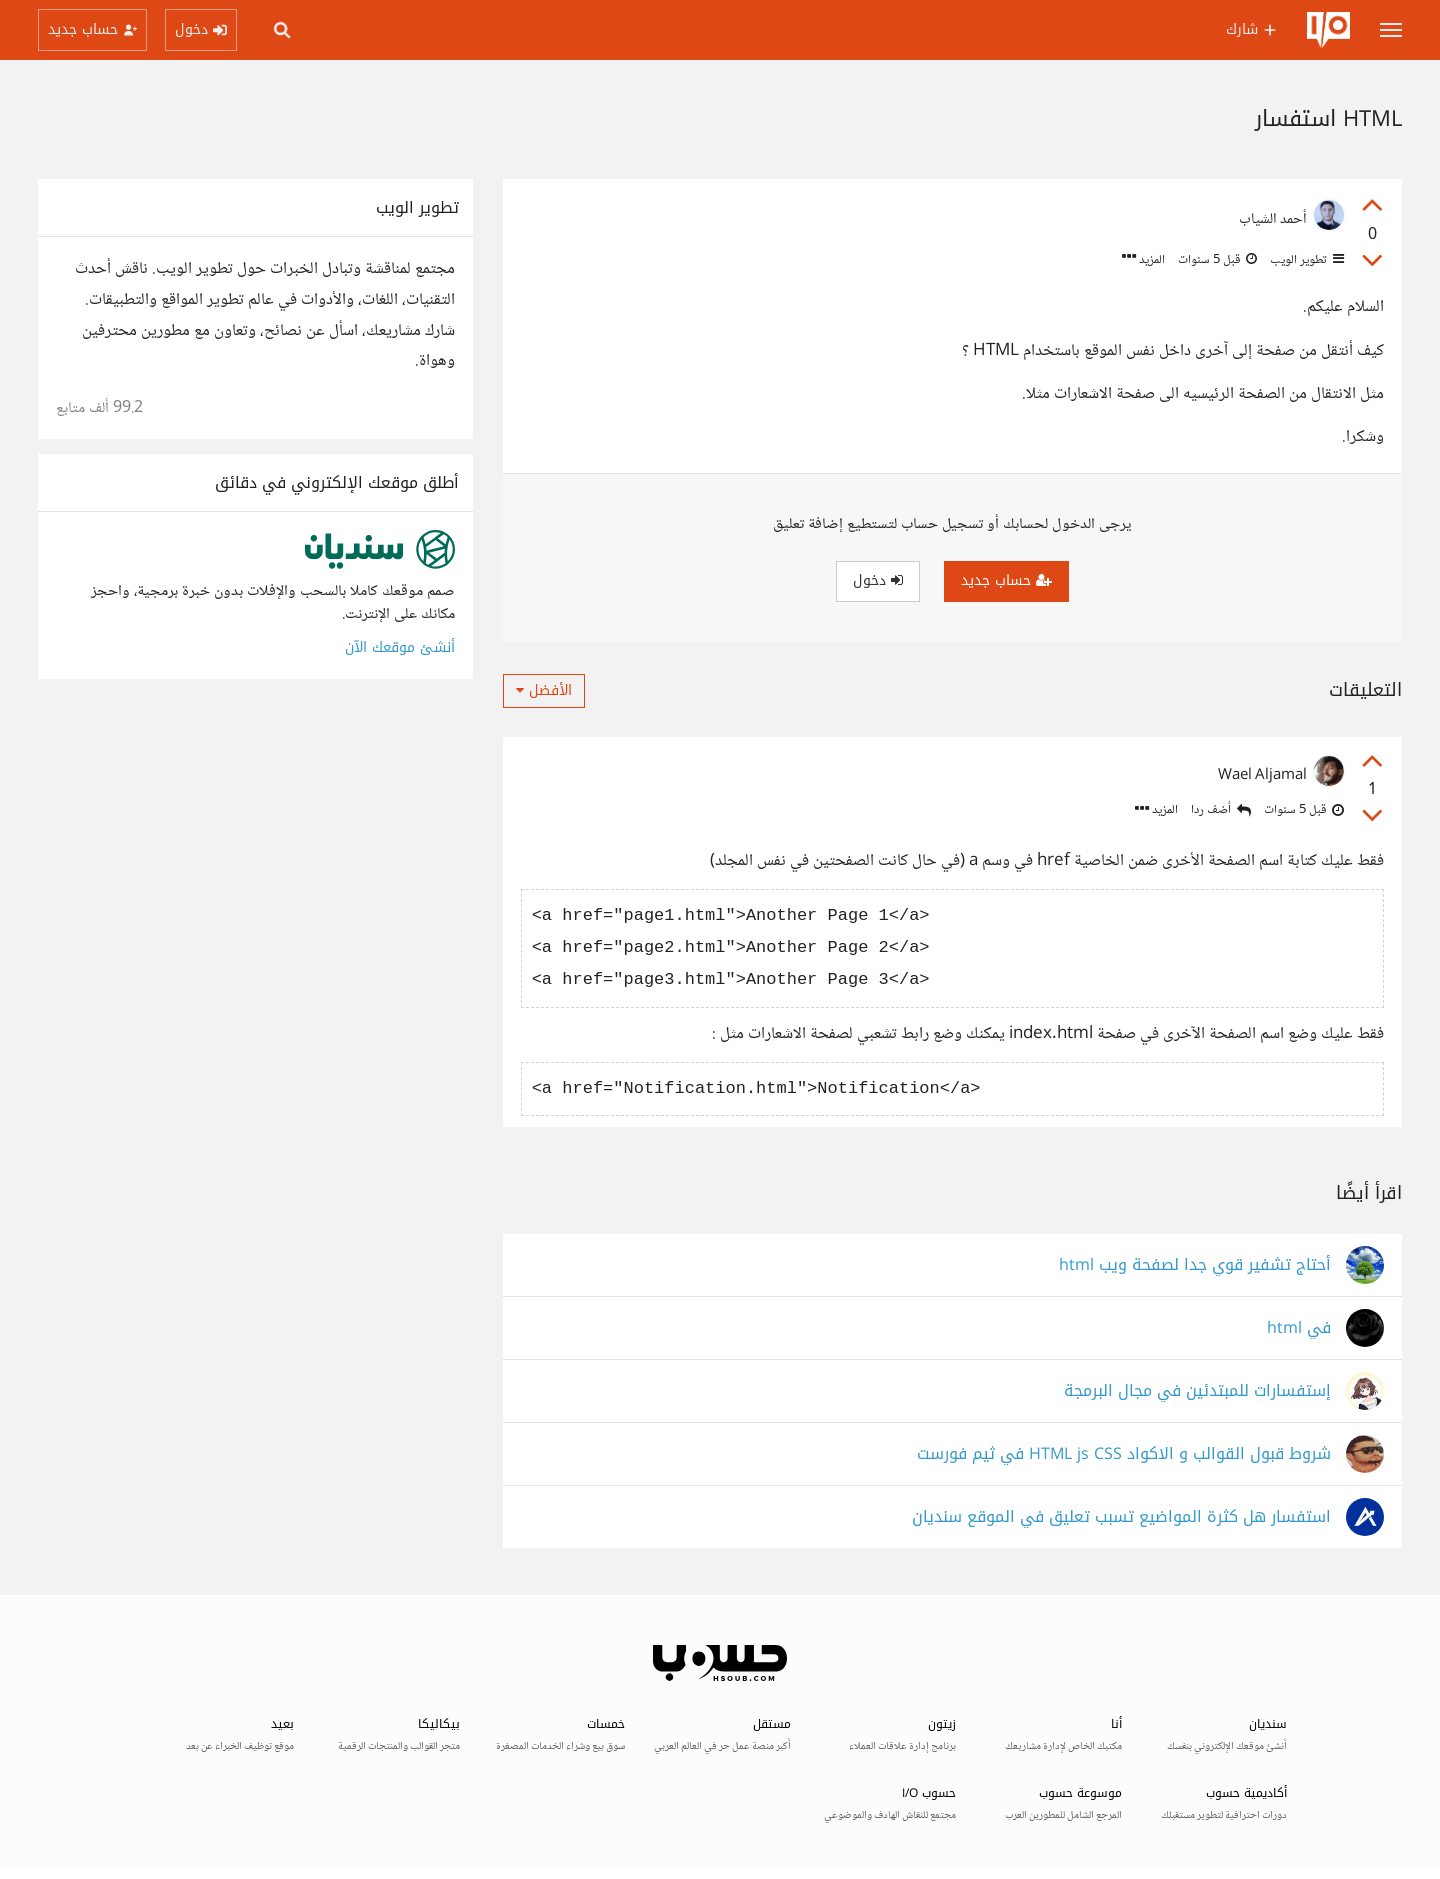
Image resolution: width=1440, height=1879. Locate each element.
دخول (878, 580)
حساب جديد (1006, 580)
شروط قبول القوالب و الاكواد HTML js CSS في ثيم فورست (1124, 1454)
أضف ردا (1221, 810)
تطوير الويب (1305, 260)
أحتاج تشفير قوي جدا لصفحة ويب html (1195, 1265)
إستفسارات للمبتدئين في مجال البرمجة (1197, 1391)
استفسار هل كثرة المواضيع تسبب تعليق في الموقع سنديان (1121, 1517)
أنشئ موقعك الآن (400, 647)
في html (1299, 1328)
